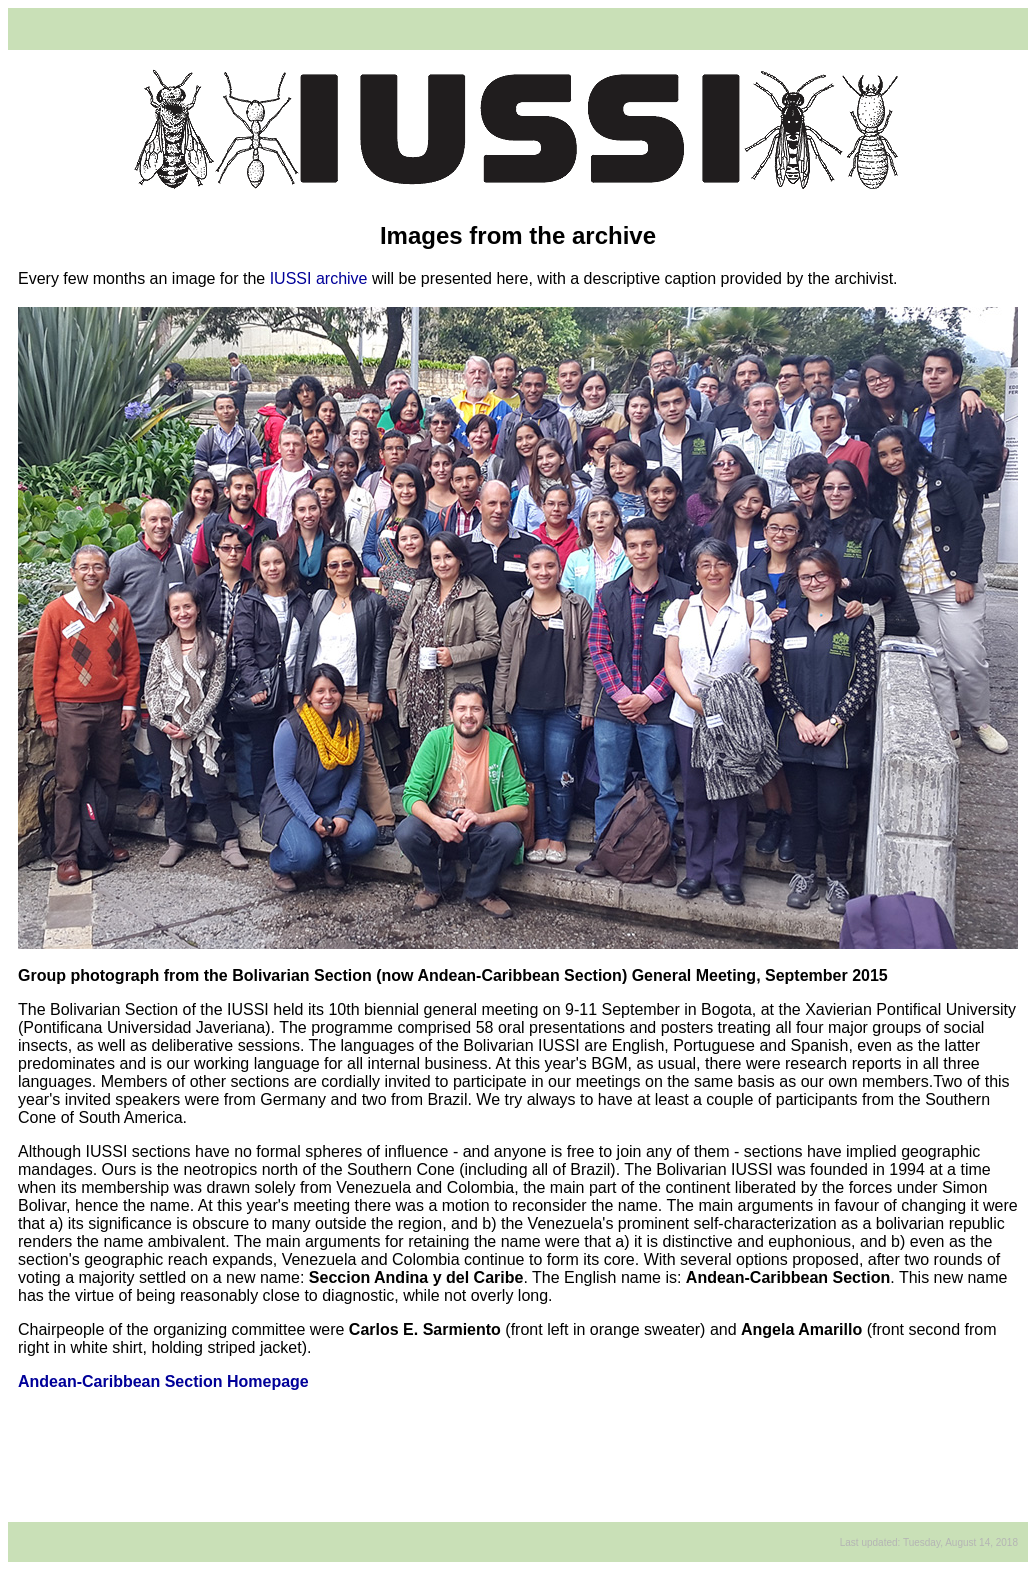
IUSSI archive (319, 278)
